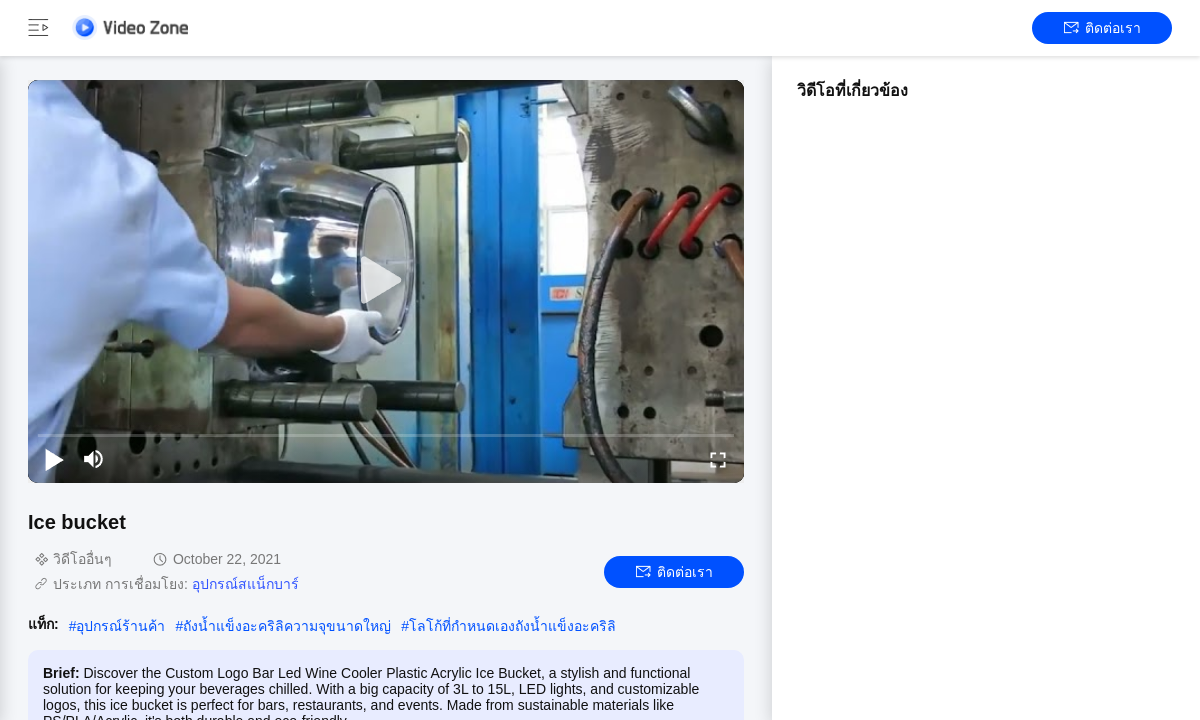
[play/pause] (54, 459)
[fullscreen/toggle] (718, 459)
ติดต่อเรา (1102, 28)
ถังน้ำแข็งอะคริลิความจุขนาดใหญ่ (287, 626)
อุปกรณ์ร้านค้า (120, 626)
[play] (386, 281)
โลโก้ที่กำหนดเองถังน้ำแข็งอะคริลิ (512, 626)
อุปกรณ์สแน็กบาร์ (245, 584)
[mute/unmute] (94, 459)
